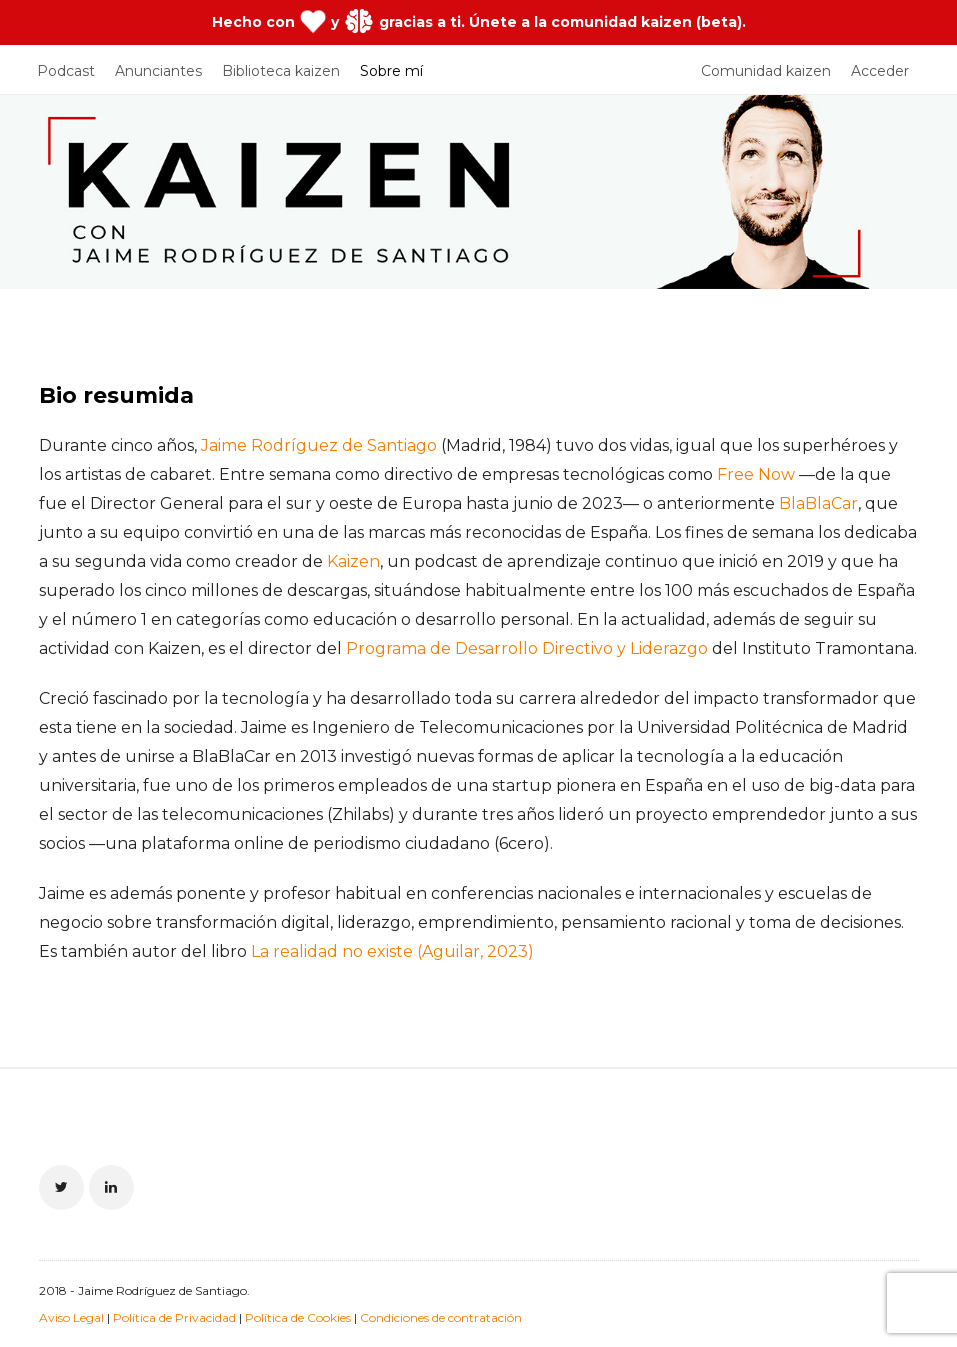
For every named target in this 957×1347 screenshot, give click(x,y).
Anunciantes (158, 71)
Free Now (756, 474)
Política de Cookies (298, 1317)
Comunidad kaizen (766, 71)
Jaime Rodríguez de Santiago (319, 445)
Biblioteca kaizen (281, 71)
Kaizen (353, 561)
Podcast (66, 71)
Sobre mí (391, 71)
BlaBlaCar (818, 503)
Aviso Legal (71, 1317)
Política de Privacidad (174, 1317)
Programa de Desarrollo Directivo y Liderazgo (527, 648)
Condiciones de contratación (441, 1317)
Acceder (880, 71)
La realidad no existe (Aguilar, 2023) (392, 951)
